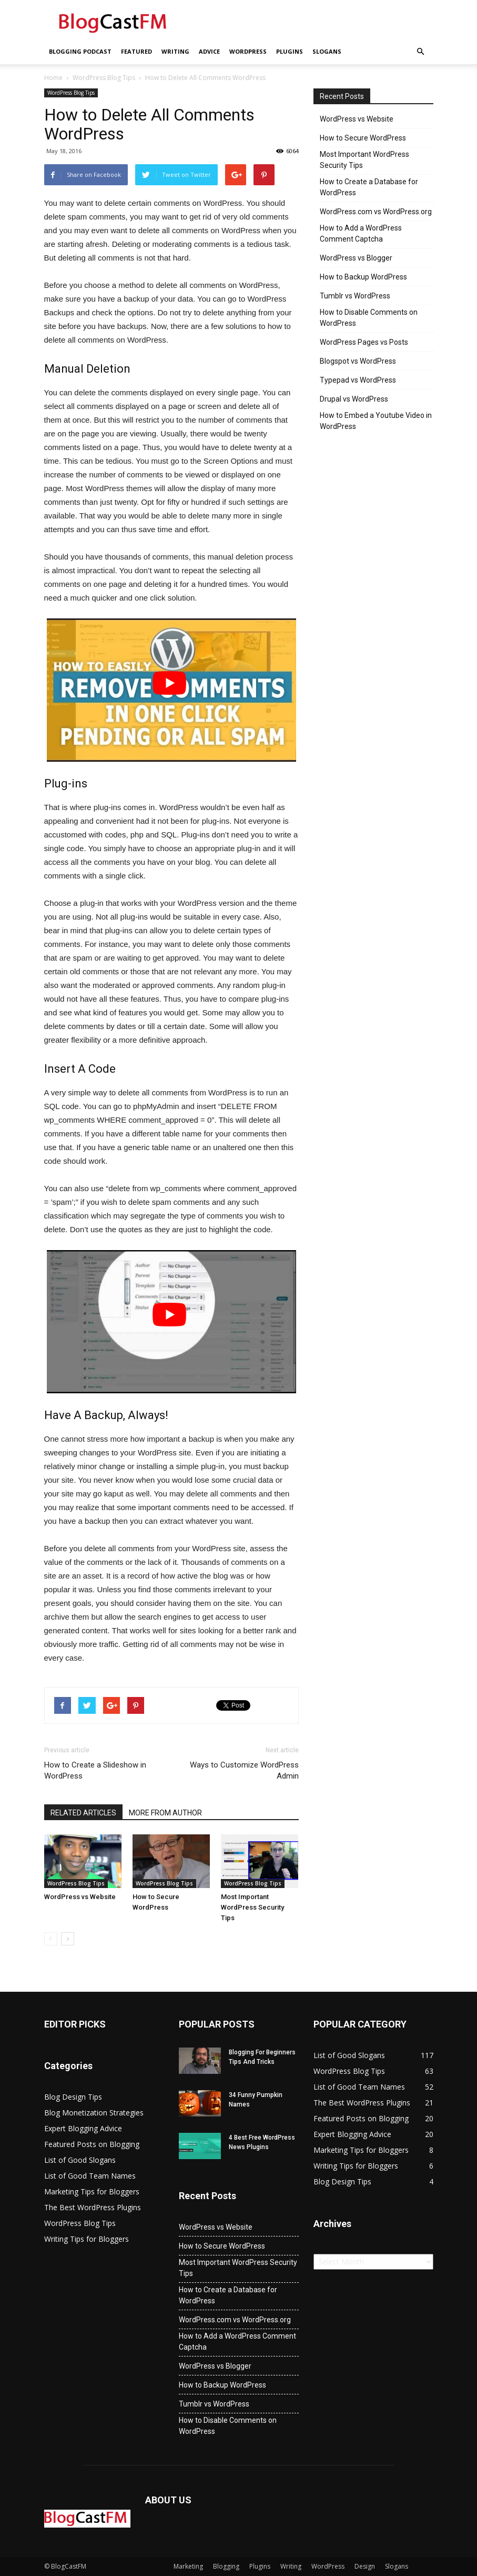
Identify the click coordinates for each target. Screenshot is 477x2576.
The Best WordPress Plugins (92, 2207)
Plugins (289, 51)
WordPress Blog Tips (104, 77)
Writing (175, 51)
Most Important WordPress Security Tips (252, 1907)
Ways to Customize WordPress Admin (244, 1770)
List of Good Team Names (90, 2176)
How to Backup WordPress (363, 277)
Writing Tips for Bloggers (86, 2239)
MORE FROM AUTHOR (165, 1813)
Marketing (188, 2566)
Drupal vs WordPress (354, 399)
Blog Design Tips (73, 2097)
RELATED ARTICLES (83, 1813)
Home (53, 77)
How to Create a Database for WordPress (369, 187)
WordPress (248, 51)
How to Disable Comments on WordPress (369, 317)
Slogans (326, 51)
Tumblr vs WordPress (355, 296)
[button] (420, 51)
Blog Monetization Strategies (94, 2113)
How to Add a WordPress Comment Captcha (361, 233)
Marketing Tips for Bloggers (91, 2191)
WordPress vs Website (80, 1897)
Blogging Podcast (80, 51)
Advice (209, 51)
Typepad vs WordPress (358, 380)
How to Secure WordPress (363, 138)
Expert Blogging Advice (83, 2128)
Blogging (226, 2566)
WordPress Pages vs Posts (364, 342)
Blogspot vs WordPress (358, 361)
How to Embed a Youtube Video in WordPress (376, 421)
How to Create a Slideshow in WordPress (95, 1770)
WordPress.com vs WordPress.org (376, 211)
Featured (136, 51)
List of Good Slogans (80, 2160)
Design (364, 2566)
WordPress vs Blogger (356, 258)
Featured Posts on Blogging (91, 2144)
